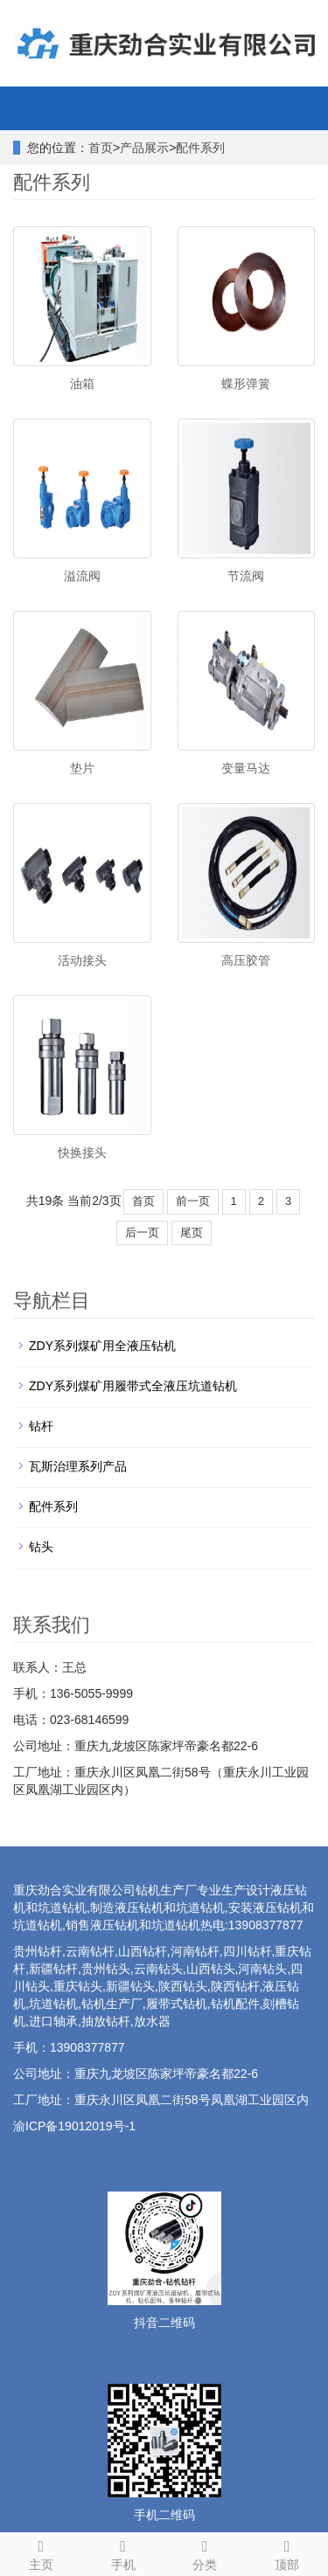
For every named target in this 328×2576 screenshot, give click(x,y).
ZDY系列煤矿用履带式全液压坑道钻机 (133, 1386)
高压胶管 (245, 960)
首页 (100, 148)
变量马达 (245, 768)
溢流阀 (82, 576)
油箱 (82, 384)
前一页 (193, 1201)
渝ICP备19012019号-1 (74, 2126)
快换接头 (82, 1153)
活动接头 (82, 960)
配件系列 (200, 148)
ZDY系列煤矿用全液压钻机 (102, 1346)
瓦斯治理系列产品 (78, 1466)
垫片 (82, 768)
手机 (123, 2552)
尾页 (191, 1232)
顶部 (287, 2552)
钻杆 (41, 1426)
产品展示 (144, 148)
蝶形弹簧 (245, 384)
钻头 (41, 1547)
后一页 (142, 1232)
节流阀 (245, 576)
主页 (41, 2552)
